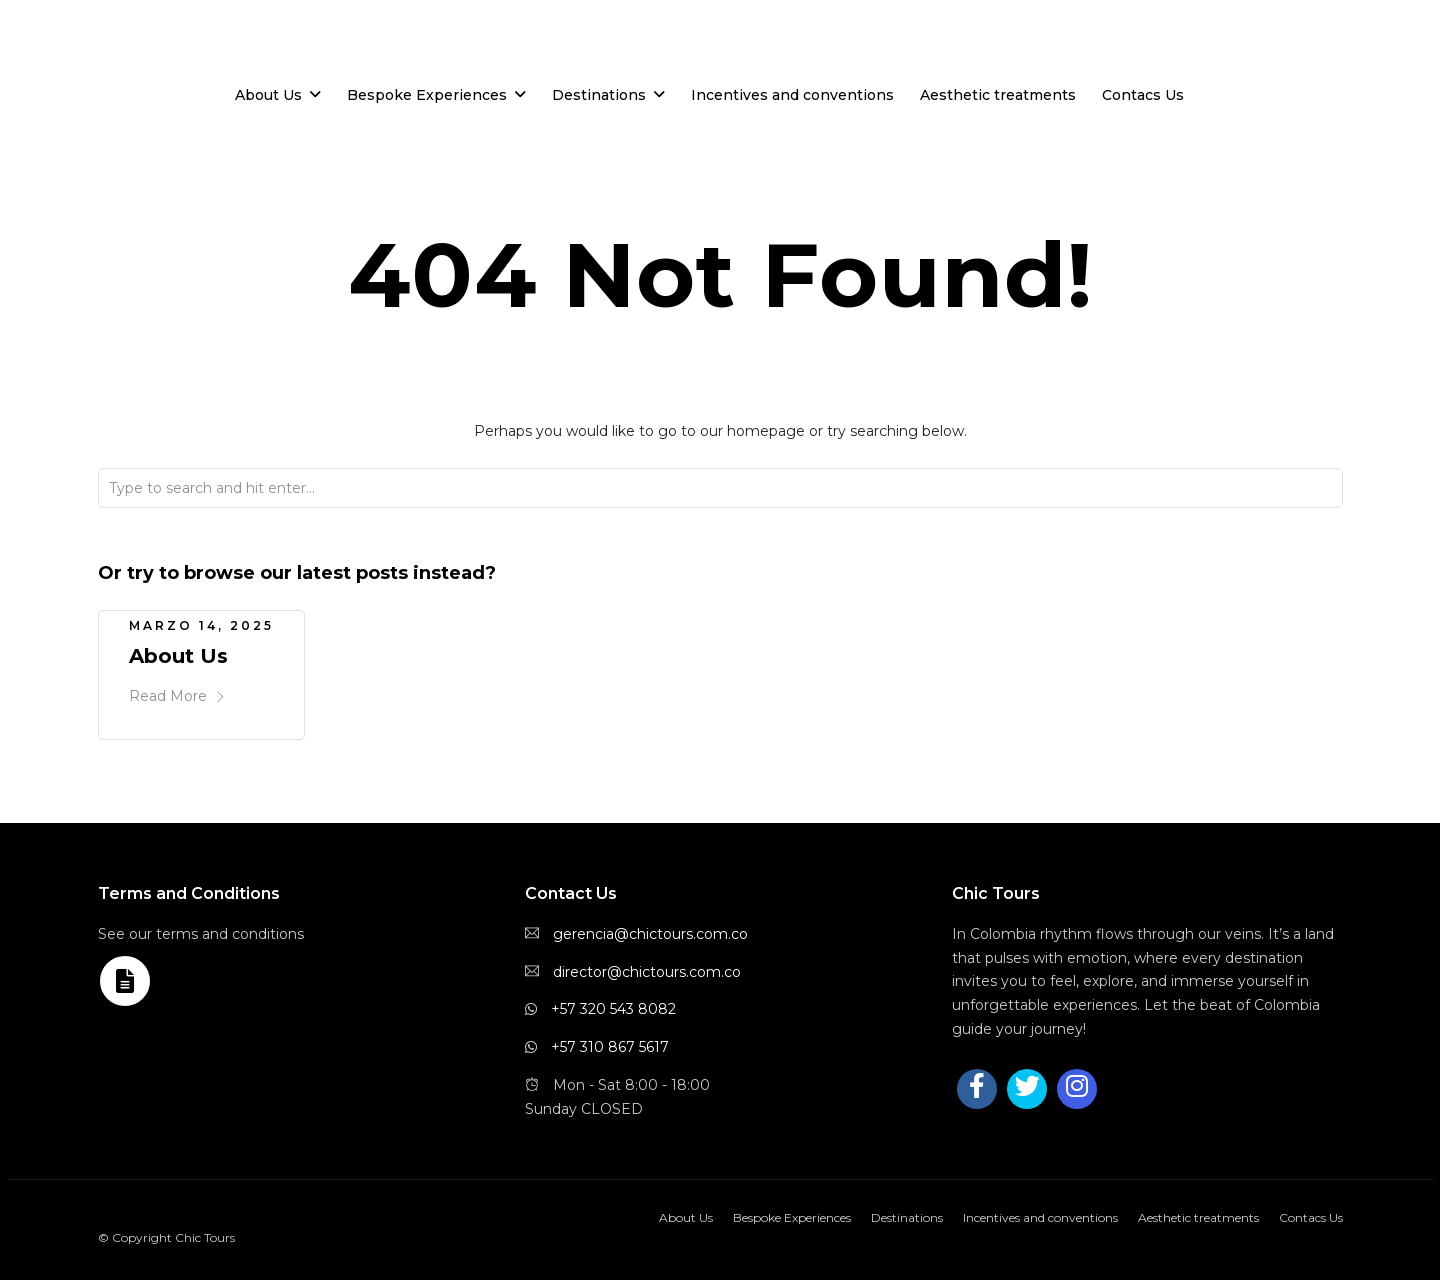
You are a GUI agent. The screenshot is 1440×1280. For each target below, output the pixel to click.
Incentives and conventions (792, 95)
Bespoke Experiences (427, 95)
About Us (268, 95)
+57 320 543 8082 (613, 1009)
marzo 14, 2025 (201, 625)
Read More (177, 696)
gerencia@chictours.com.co (650, 934)
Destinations (599, 95)
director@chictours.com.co (647, 972)
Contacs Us (1143, 95)
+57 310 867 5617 (610, 1047)
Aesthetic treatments (998, 95)
